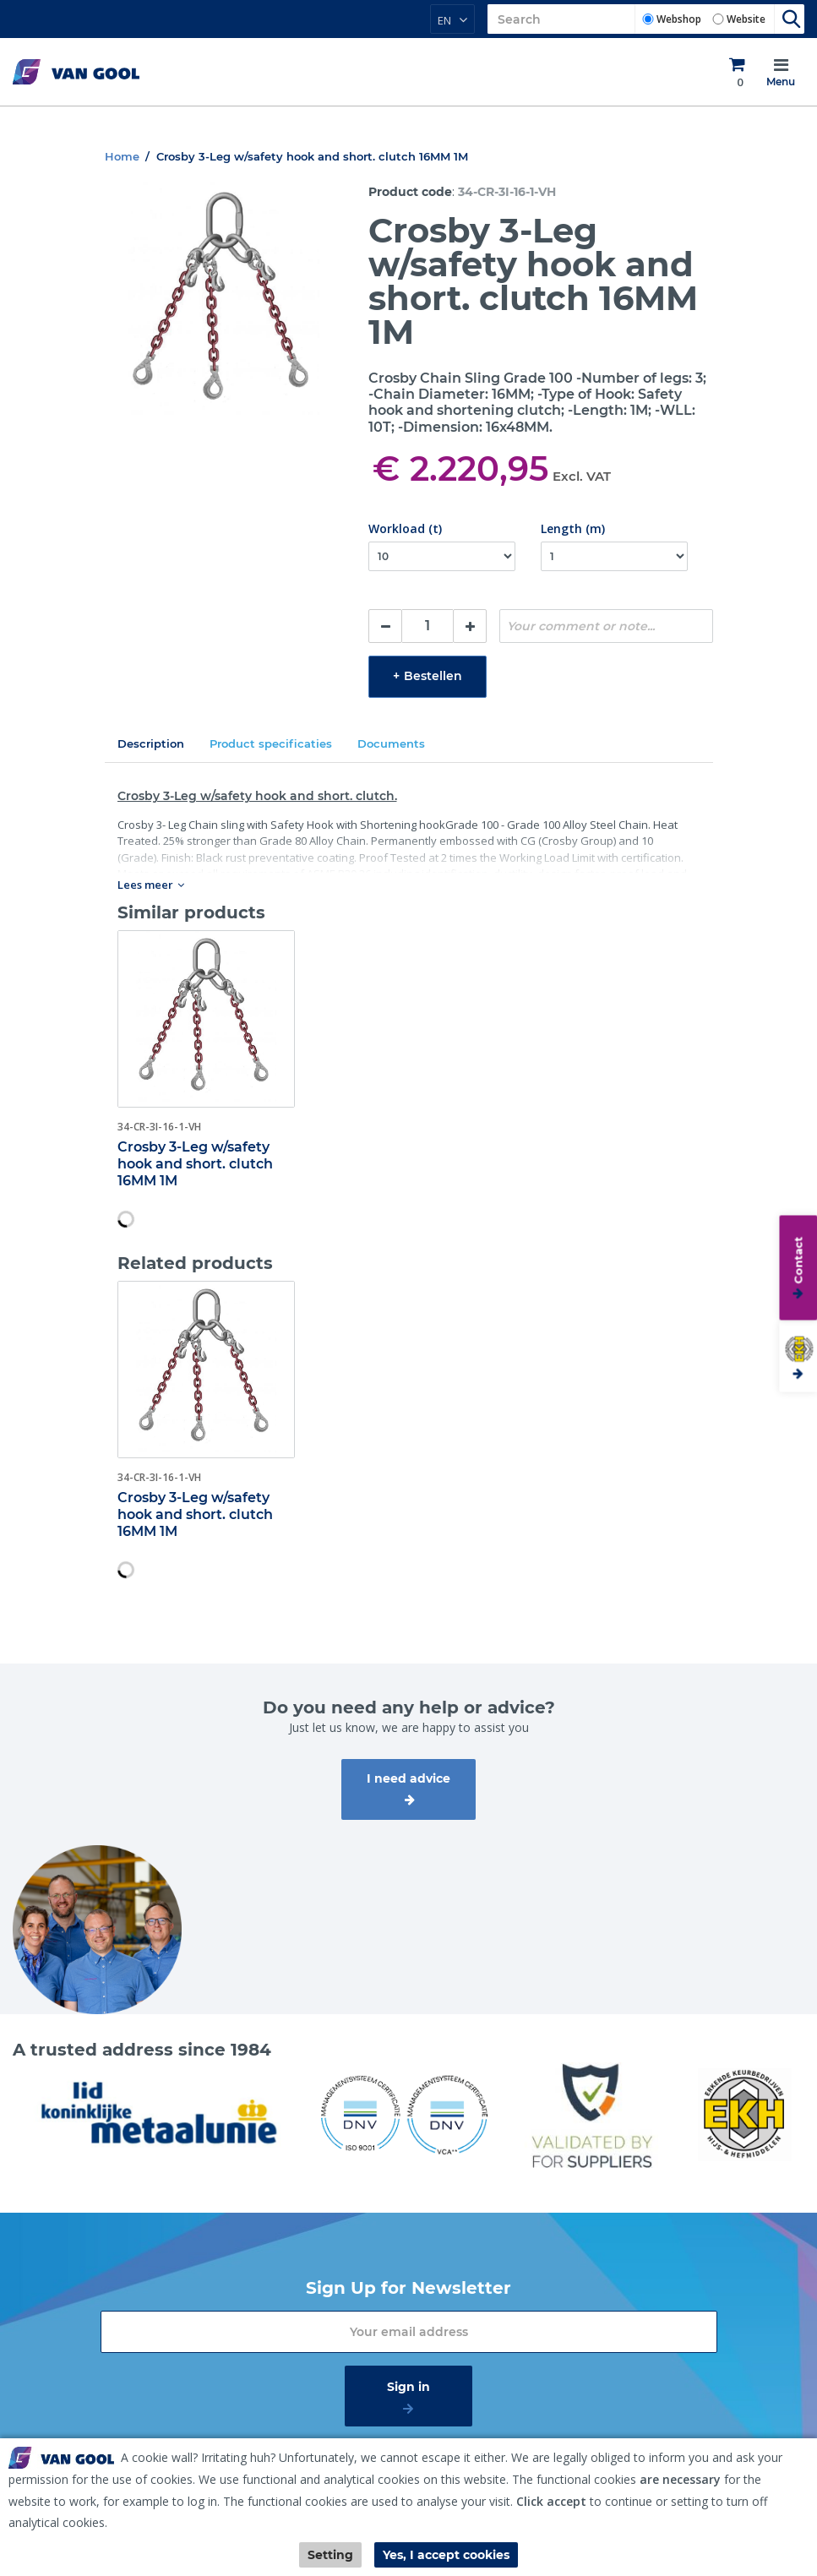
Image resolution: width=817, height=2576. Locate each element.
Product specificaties (271, 743)
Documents (391, 743)
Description (150, 743)
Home (122, 156)
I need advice (408, 1778)
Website (746, 19)
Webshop (678, 19)
